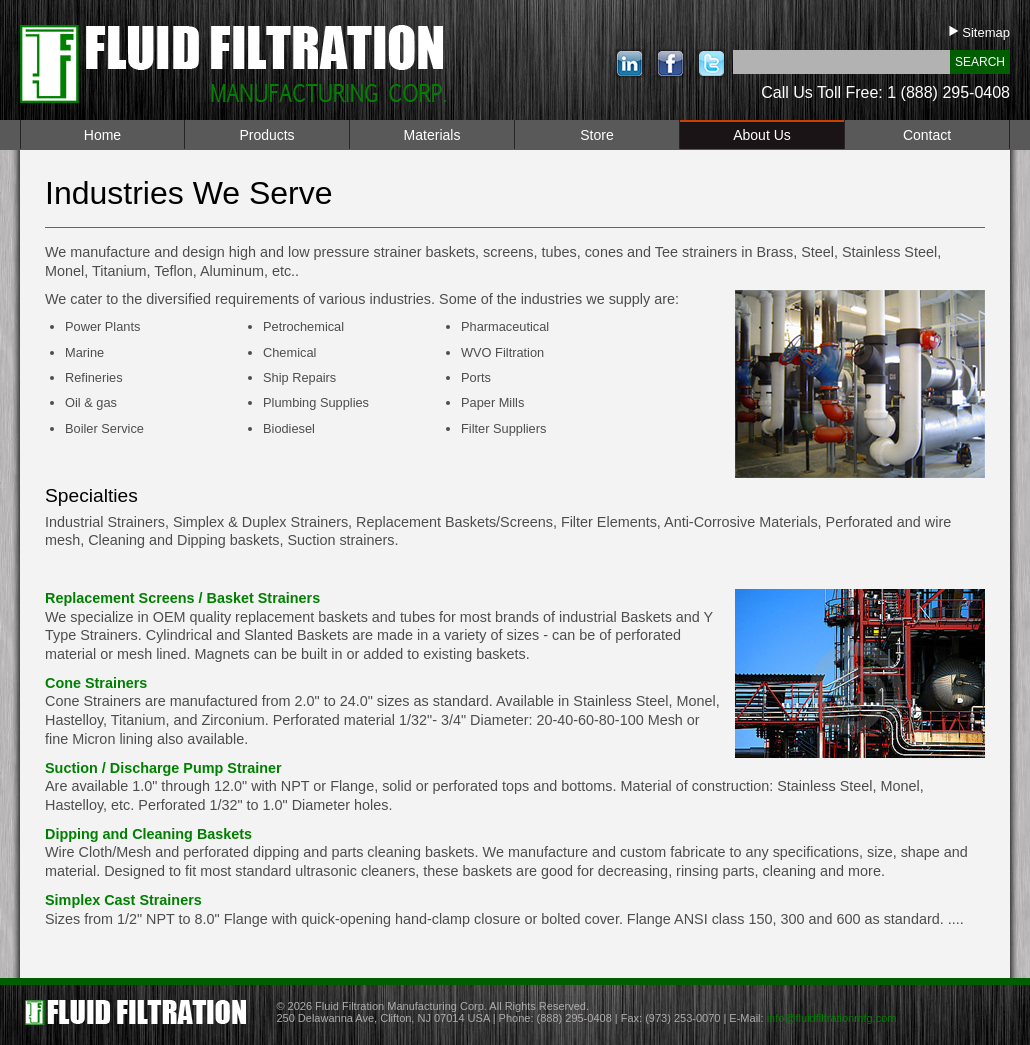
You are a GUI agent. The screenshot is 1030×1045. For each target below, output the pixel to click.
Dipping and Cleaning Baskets (148, 834)
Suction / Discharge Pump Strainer (163, 768)
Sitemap (979, 32)
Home (102, 135)
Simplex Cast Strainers (123, 900)
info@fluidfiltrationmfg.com (832, 1018)
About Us (762, 135)
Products (266, 135)
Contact (927, 135)
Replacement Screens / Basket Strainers (182, 598)
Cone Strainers (96, 683)
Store (596, 135)
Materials (432, 135)
